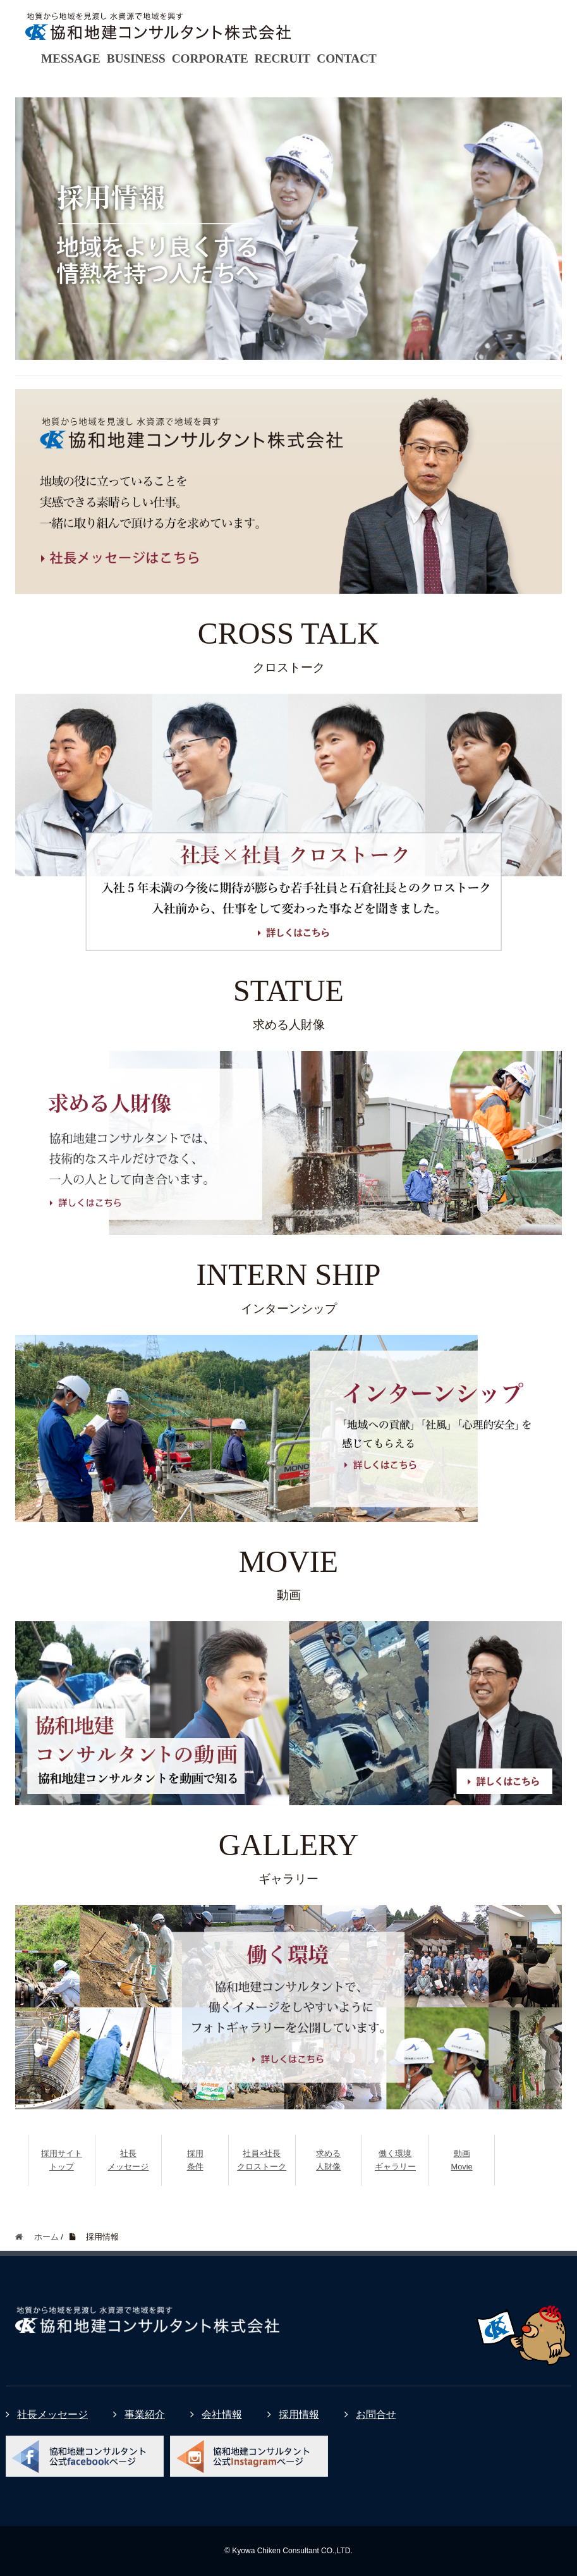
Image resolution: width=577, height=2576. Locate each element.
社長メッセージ (128, 2160)
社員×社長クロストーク (261, 2160)
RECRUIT (283, 58)
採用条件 (195, 2160)
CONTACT (347, 58)
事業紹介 (139, 2414)
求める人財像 (328, 2160)
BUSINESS (136, 58)
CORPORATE (210, 58)
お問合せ (370, 2414)
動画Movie (461, 2160)
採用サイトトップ (61, 2160)
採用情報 (293, 2414)
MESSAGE (70, 58)
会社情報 (216, 2414)
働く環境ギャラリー (395, 2160)
